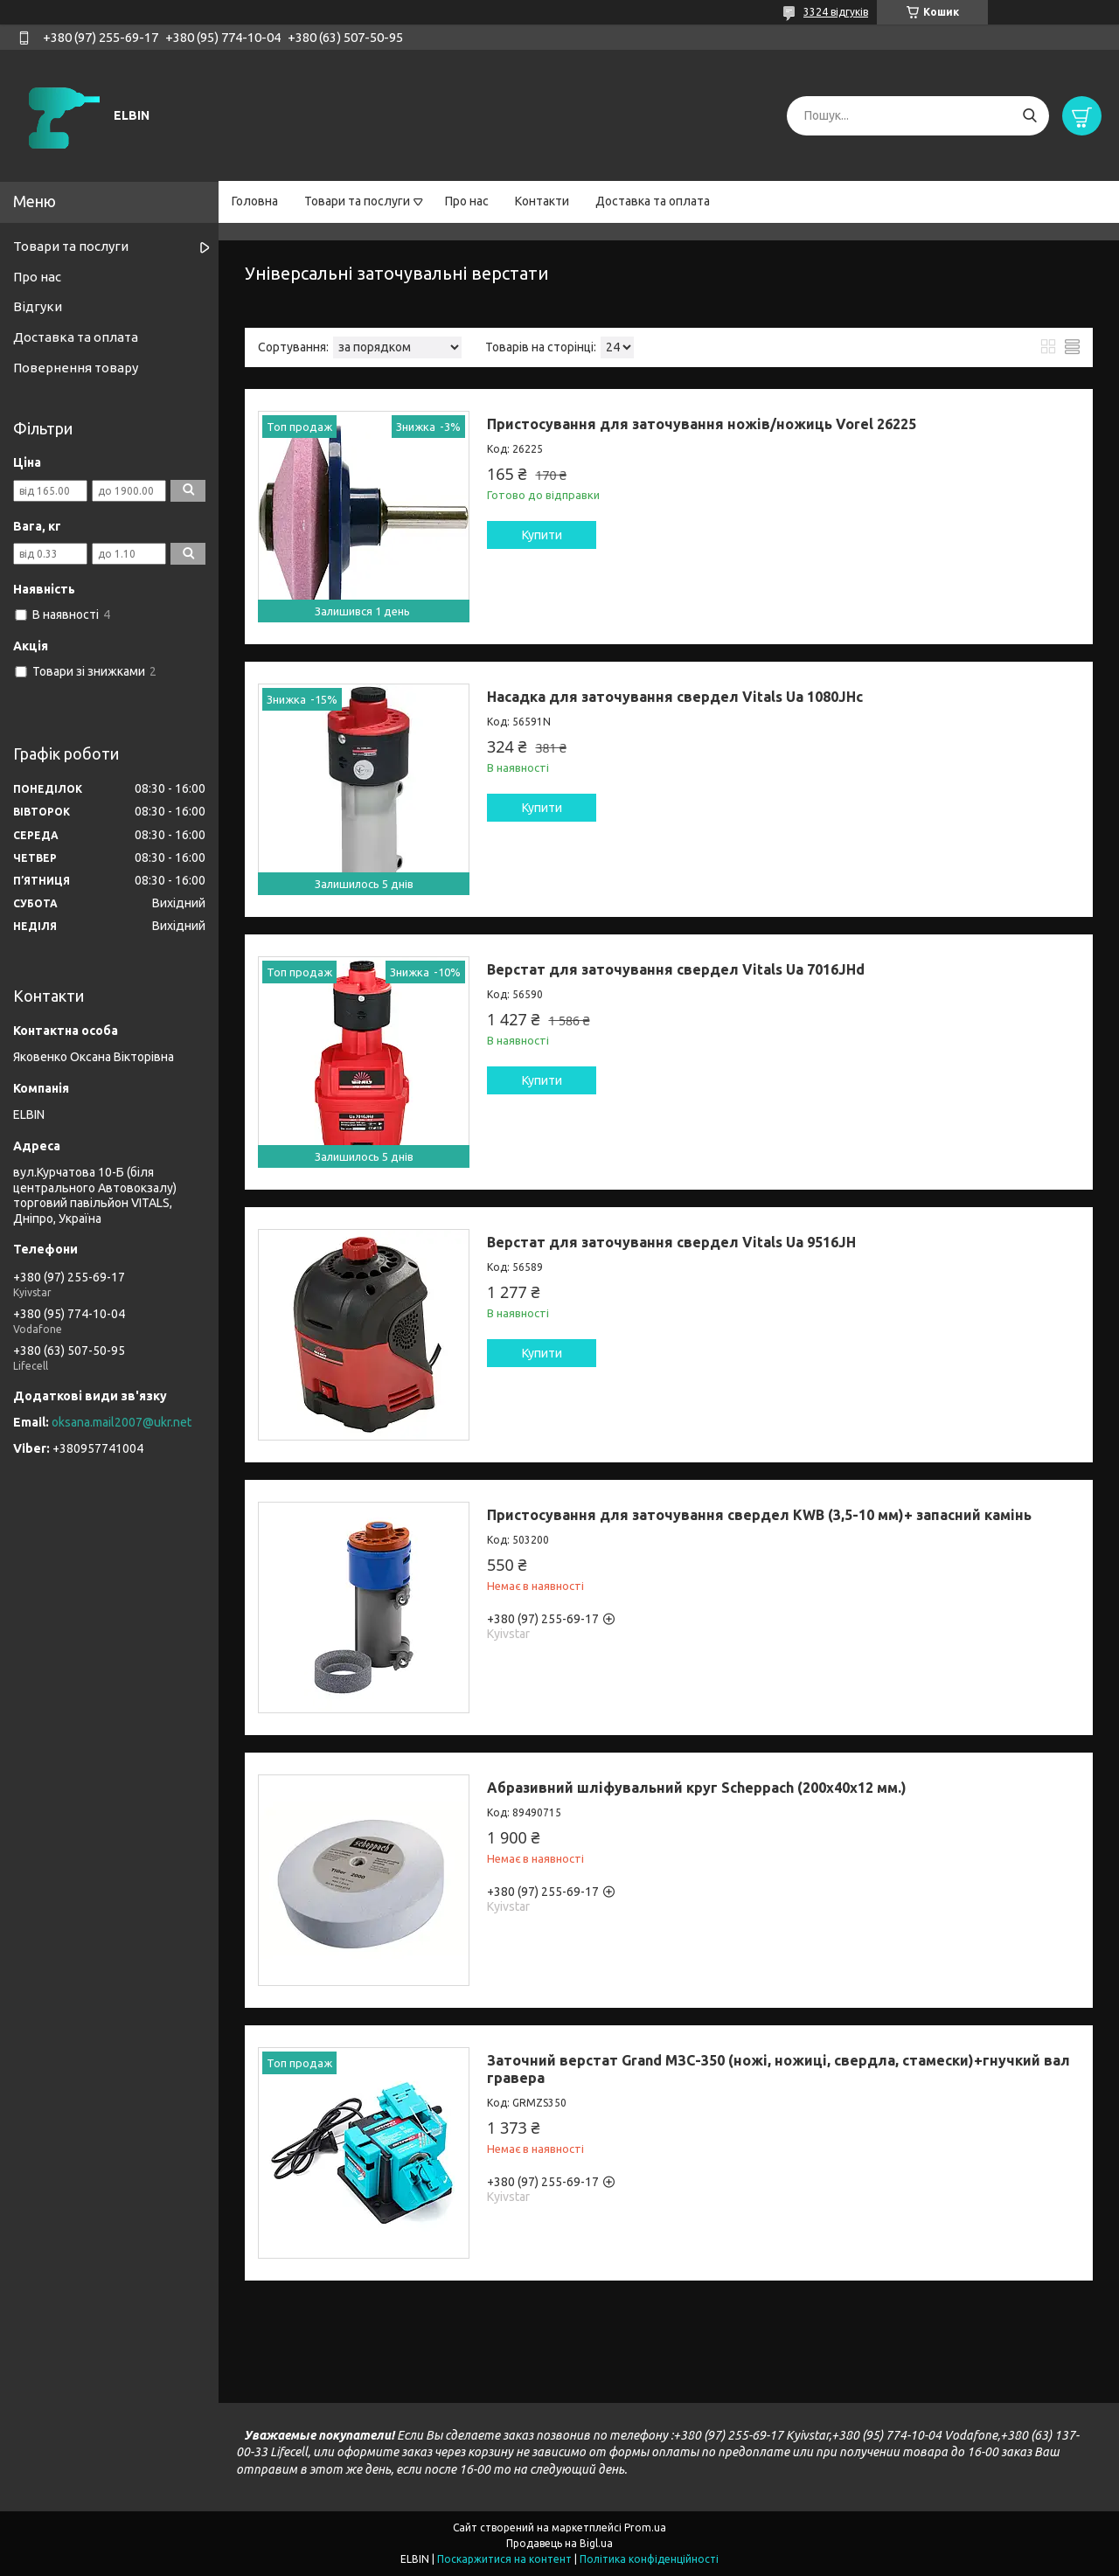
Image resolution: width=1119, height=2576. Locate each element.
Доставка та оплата (652, 201)
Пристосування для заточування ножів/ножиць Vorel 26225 (701, 424)
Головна (255, 201)
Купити (542, 535)
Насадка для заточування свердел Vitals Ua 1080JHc (675, 697)
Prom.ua (645, 2527)
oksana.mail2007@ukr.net (121, 1422)
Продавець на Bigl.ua (559, 2543)
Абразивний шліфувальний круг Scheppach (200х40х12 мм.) (697, 1787)
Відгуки (37, 306)
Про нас (467, 201)
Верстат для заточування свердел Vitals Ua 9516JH (671, 1242)
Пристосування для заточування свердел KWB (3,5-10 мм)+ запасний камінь (759, 1515)
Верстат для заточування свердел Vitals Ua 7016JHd (676, 969)
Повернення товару (75, 367)
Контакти (542, 201)
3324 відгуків (835, 11)
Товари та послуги (357, 201)
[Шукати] (1029, 115)
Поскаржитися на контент (504, 2559)
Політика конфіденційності (649, 2559)
